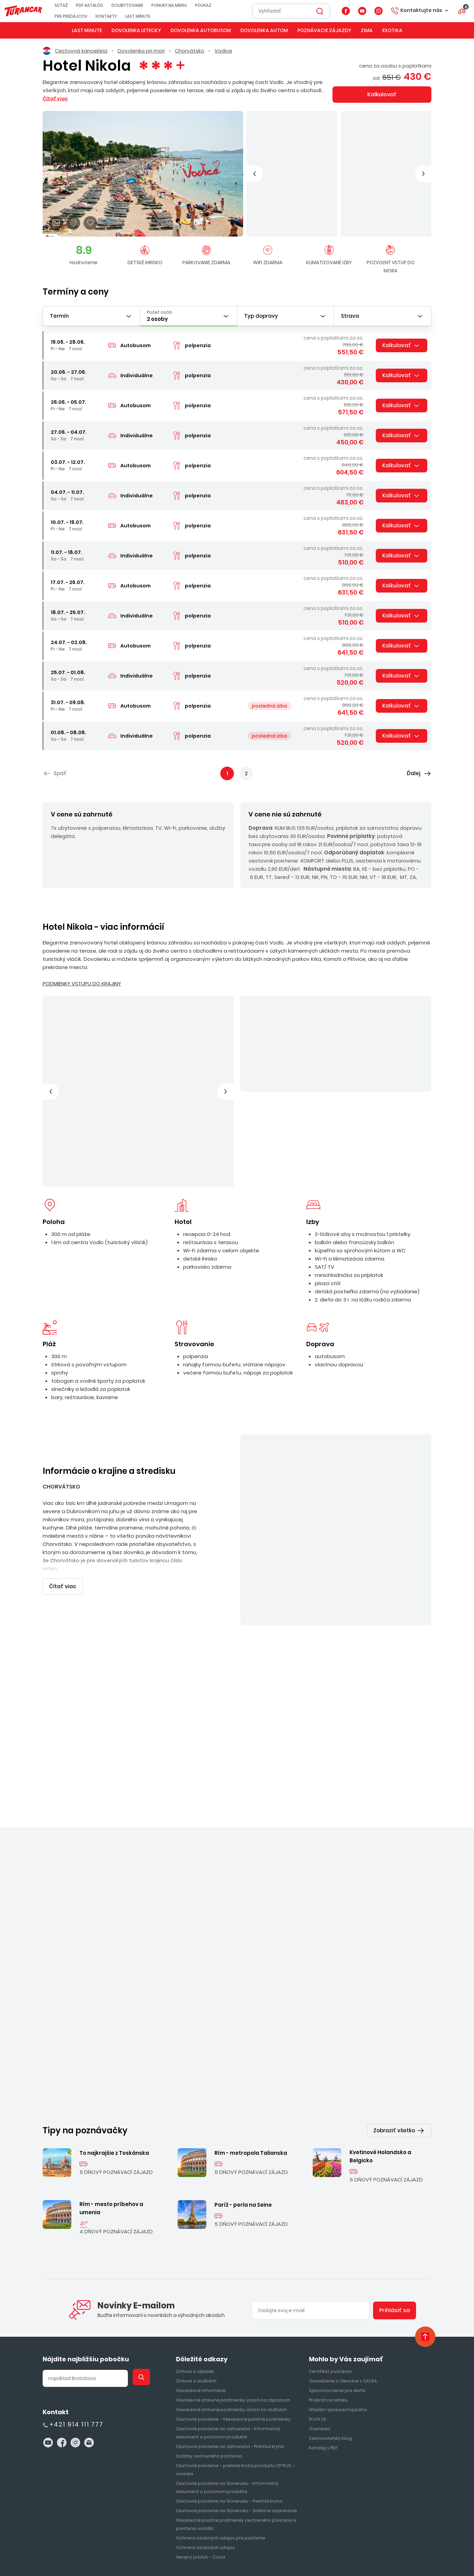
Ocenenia (319, 2275)
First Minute (309, 2531)
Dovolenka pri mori (141, 50)
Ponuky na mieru (178, 5)
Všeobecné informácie (201, 2237)
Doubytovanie (137, 5)
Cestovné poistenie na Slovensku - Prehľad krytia (229, 2347)
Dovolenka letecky (136, 30)
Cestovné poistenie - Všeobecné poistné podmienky (233, 2265)
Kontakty (116, 16)
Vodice (223, 50)
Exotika (392, 30)
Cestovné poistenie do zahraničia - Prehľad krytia (230, 2293)
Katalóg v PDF (323, 2294)
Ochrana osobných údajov (205, 2394)
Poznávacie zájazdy (324, 30)
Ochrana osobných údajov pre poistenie (220, 2384)
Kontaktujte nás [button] (421, 10)
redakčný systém (379, 2554)
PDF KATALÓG (99, 5)
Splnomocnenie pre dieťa (337, 2237)
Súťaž (70, 5)
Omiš (298, 1864)
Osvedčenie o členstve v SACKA (343, 2227)
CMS (417, 2554)
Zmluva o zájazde (195, 2218)
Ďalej (413, 773)
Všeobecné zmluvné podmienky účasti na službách (231, 2256)
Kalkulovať (382, 94)
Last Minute (147, 16)
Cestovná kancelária (75, 51)
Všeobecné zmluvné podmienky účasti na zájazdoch (233, 2246)
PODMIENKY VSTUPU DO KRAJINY (82, 983)
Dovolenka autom (264, 30)
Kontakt (56, 2258)
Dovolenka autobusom (201, 30)
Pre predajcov (80, 16)
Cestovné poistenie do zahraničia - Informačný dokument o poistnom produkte (228, 2279)
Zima (367, 30)
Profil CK (317, 2265)
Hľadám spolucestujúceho (338, 2256)
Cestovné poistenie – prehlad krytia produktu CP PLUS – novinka (235, 2316)
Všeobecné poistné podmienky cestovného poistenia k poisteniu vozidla (236, 2371)
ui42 (370, 2559)
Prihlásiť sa (394, 2157)
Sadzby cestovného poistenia (209, 2302)
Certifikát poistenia (330, 2218)
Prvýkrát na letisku (328, 2246)
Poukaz (213, 5)
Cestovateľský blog (330, 2285)
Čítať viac (268, 871)
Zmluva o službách (196, 2227)
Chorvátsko (189, 50)
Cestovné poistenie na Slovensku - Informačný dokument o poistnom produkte (227, 2334)
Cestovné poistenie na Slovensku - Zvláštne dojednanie (236, 2357)
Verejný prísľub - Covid (200, 2403)
